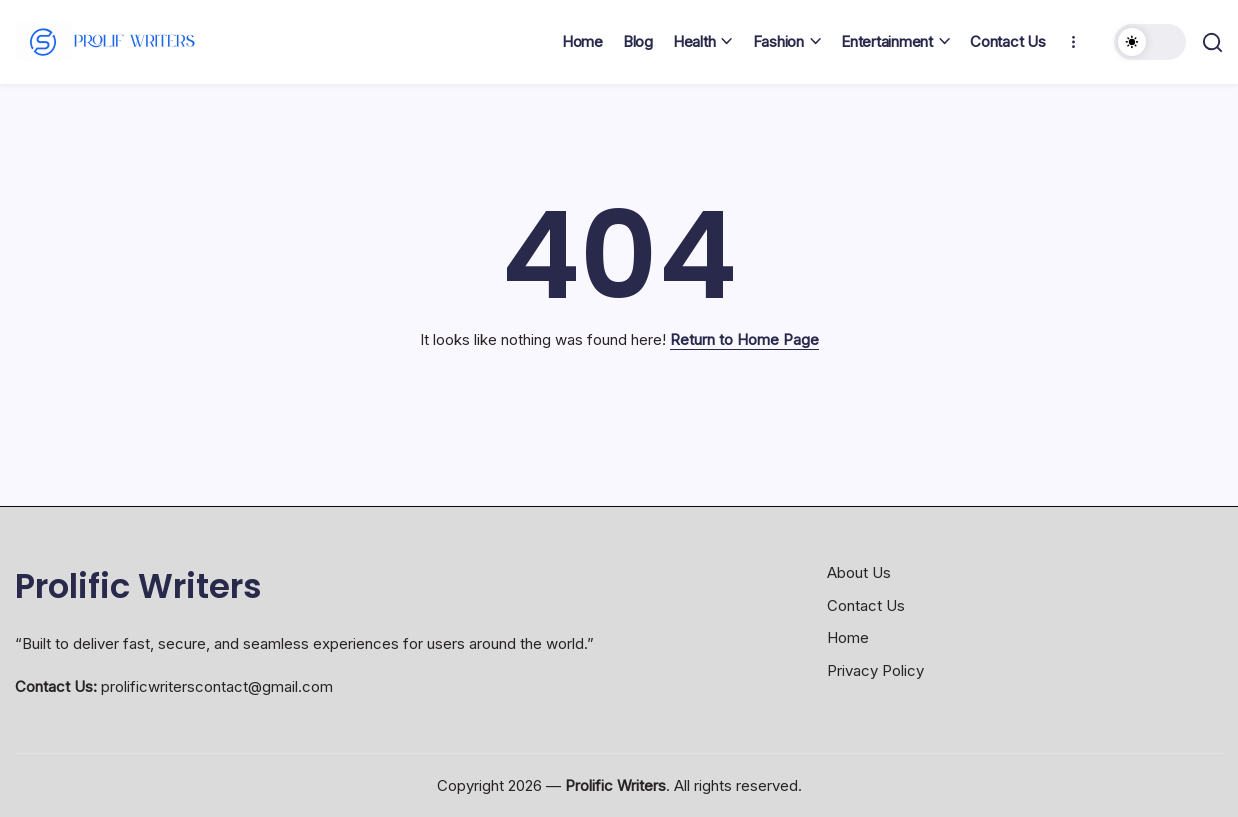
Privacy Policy (875, 670)
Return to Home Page (744, 339)
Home (848, 637)
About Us (859, 572)
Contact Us (866, 605)
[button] (1150, 42)
